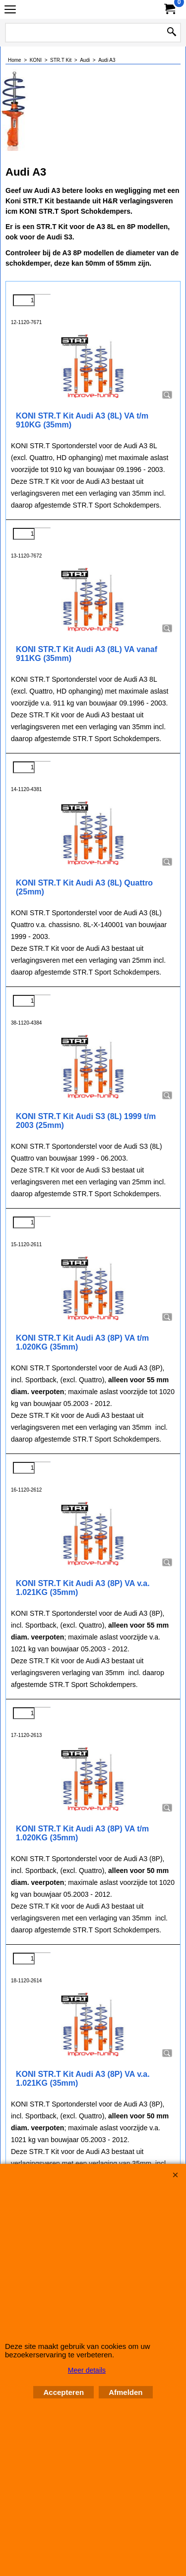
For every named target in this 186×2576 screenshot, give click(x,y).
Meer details (87, 2370)
